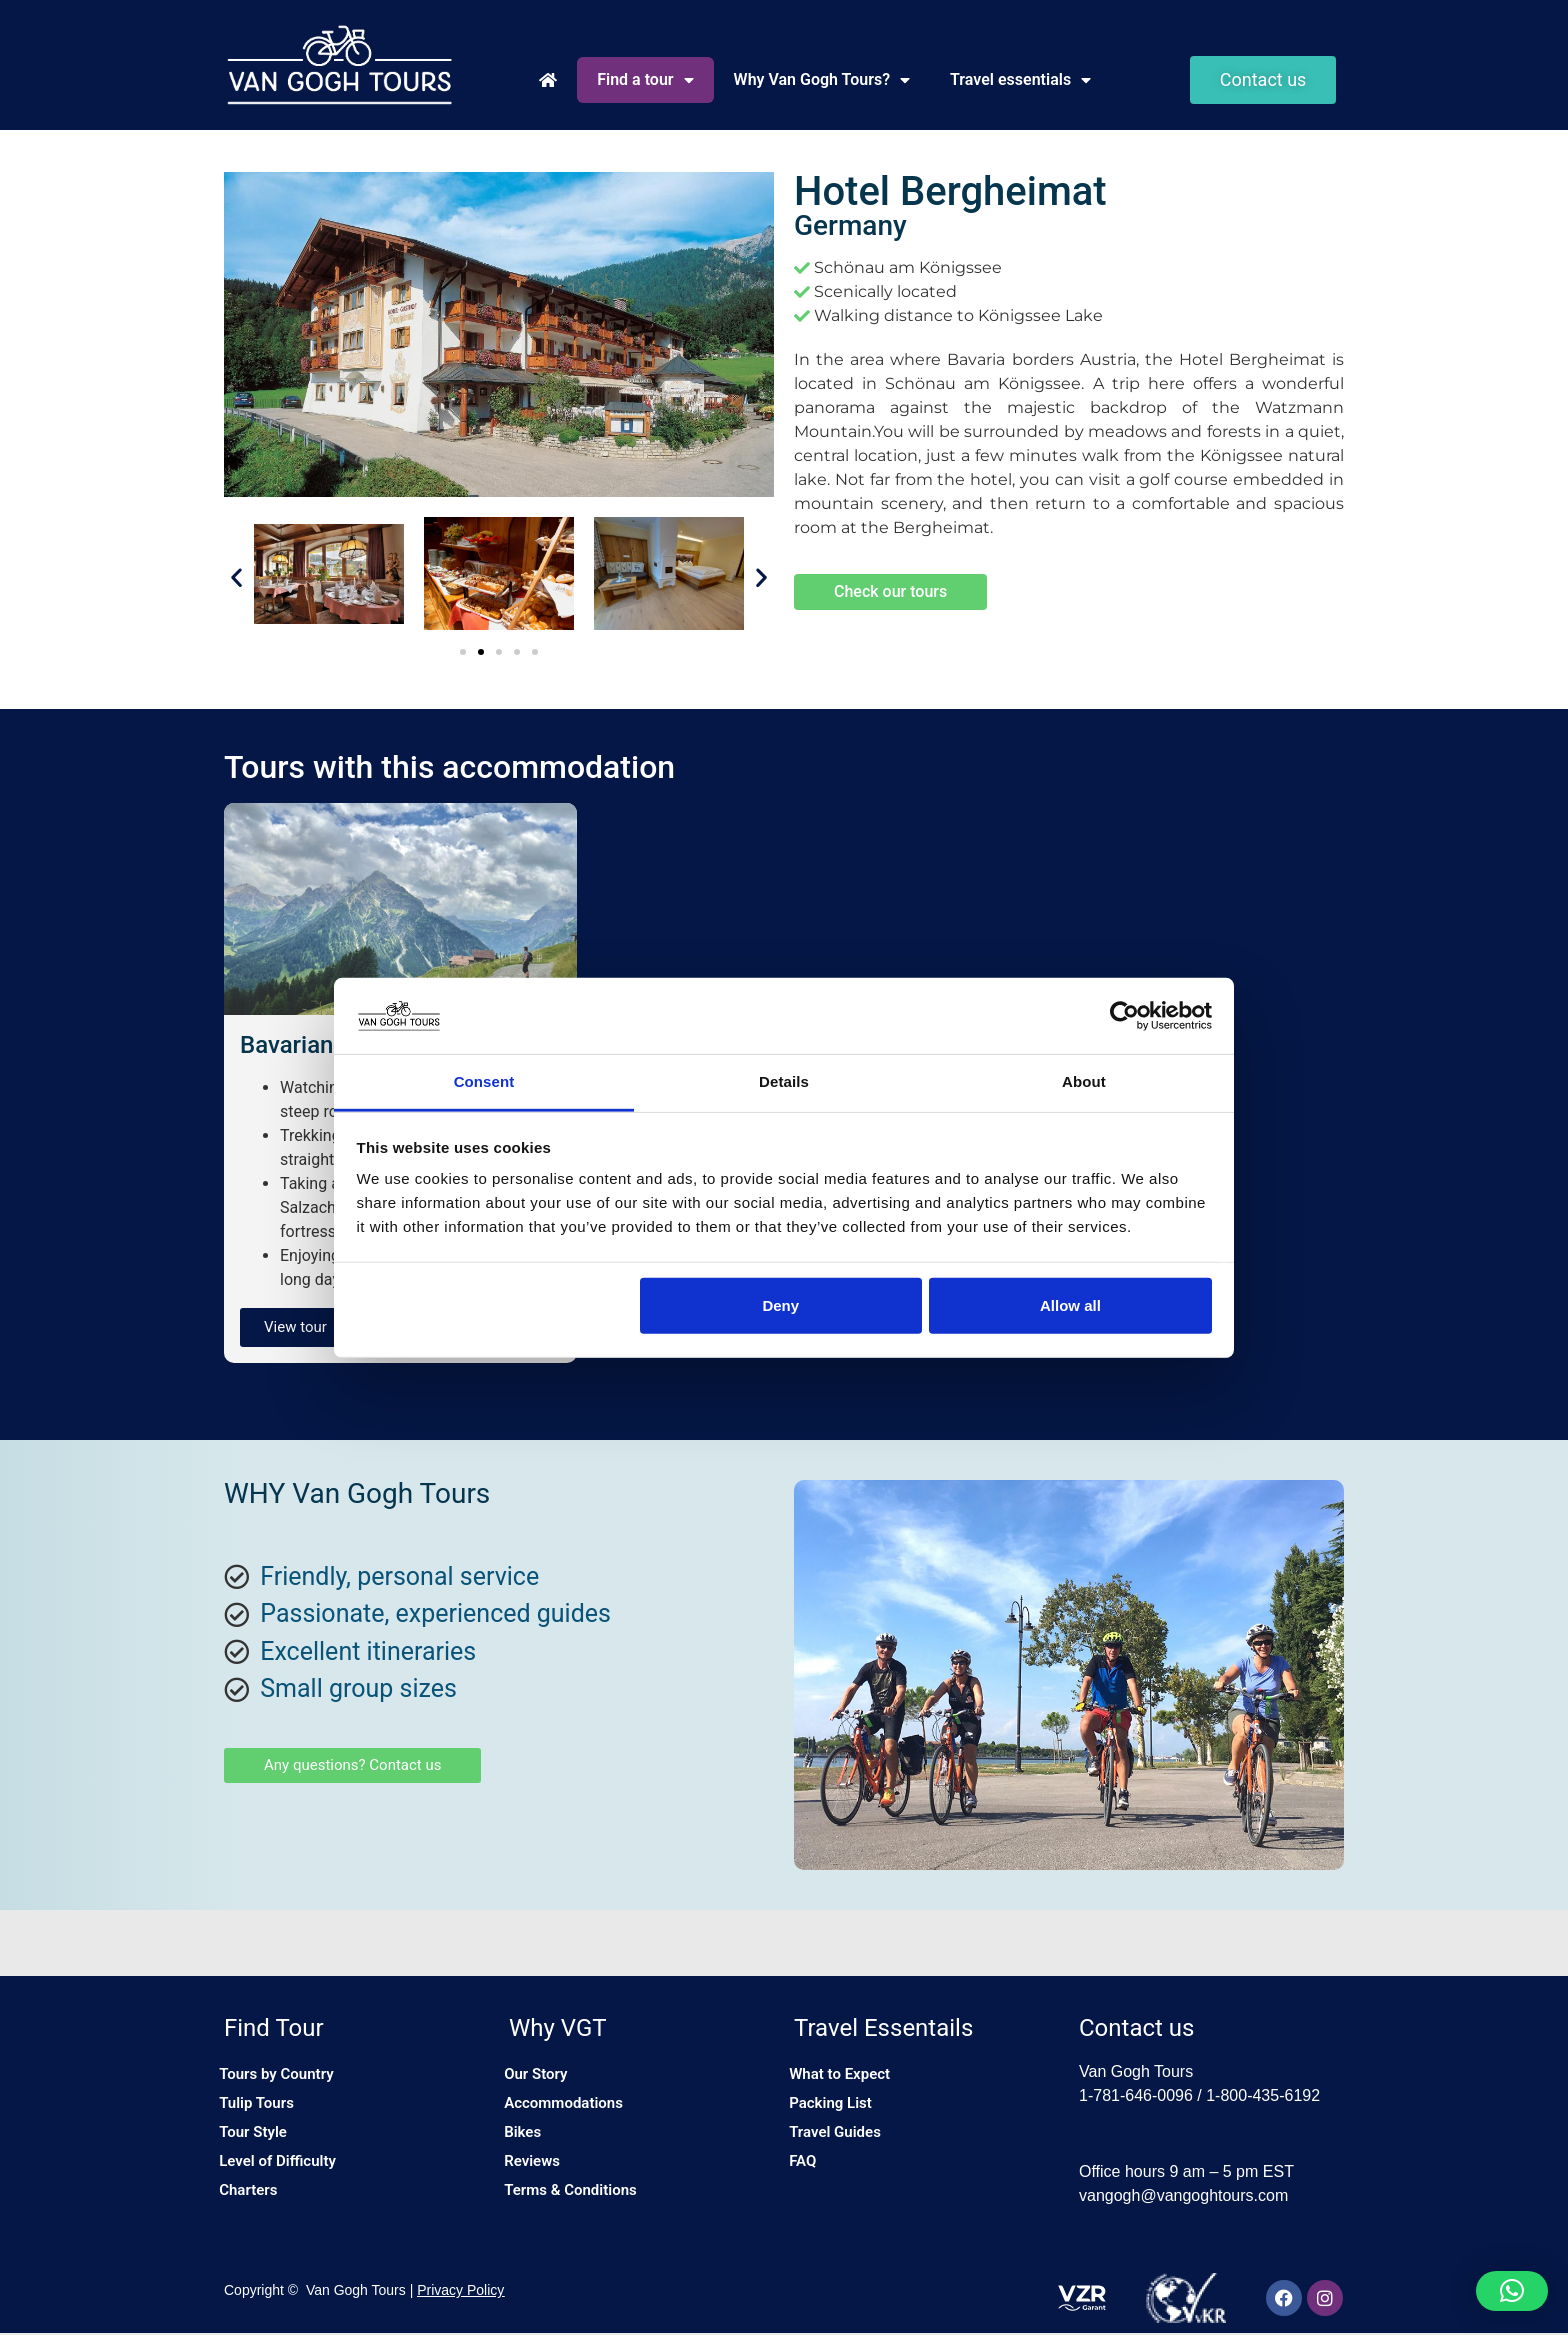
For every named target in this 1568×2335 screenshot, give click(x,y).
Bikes (528, 2142)
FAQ (808, 2175)
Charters (255, 2208)
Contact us (1136, 2028)
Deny (780, 1305)
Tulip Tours (264, 2109)
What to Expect (848, 2076)
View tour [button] (295, 1327)
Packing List (838, 2109)
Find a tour (645, 80)
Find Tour (274, 2028)
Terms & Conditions (579, 2208)
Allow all (1070, 1305)
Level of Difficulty (286, 2175)
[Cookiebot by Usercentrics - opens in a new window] (1124, 1016)
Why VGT (558, 2028)
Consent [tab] (484, 1081)
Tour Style (260, 2142)
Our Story (543, 2076)
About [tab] (1084, 1081)
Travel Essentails (883, 2028)
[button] (236, 577)
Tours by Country (285, 2076)
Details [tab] (784, 1081)
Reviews (539, 2175)
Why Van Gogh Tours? (822, 80)
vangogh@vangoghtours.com (1183, 2195)
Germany (850, 225)
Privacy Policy (460, 2292)
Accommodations (572, 2109)
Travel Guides (843, 2142)
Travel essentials (1020, 80)
